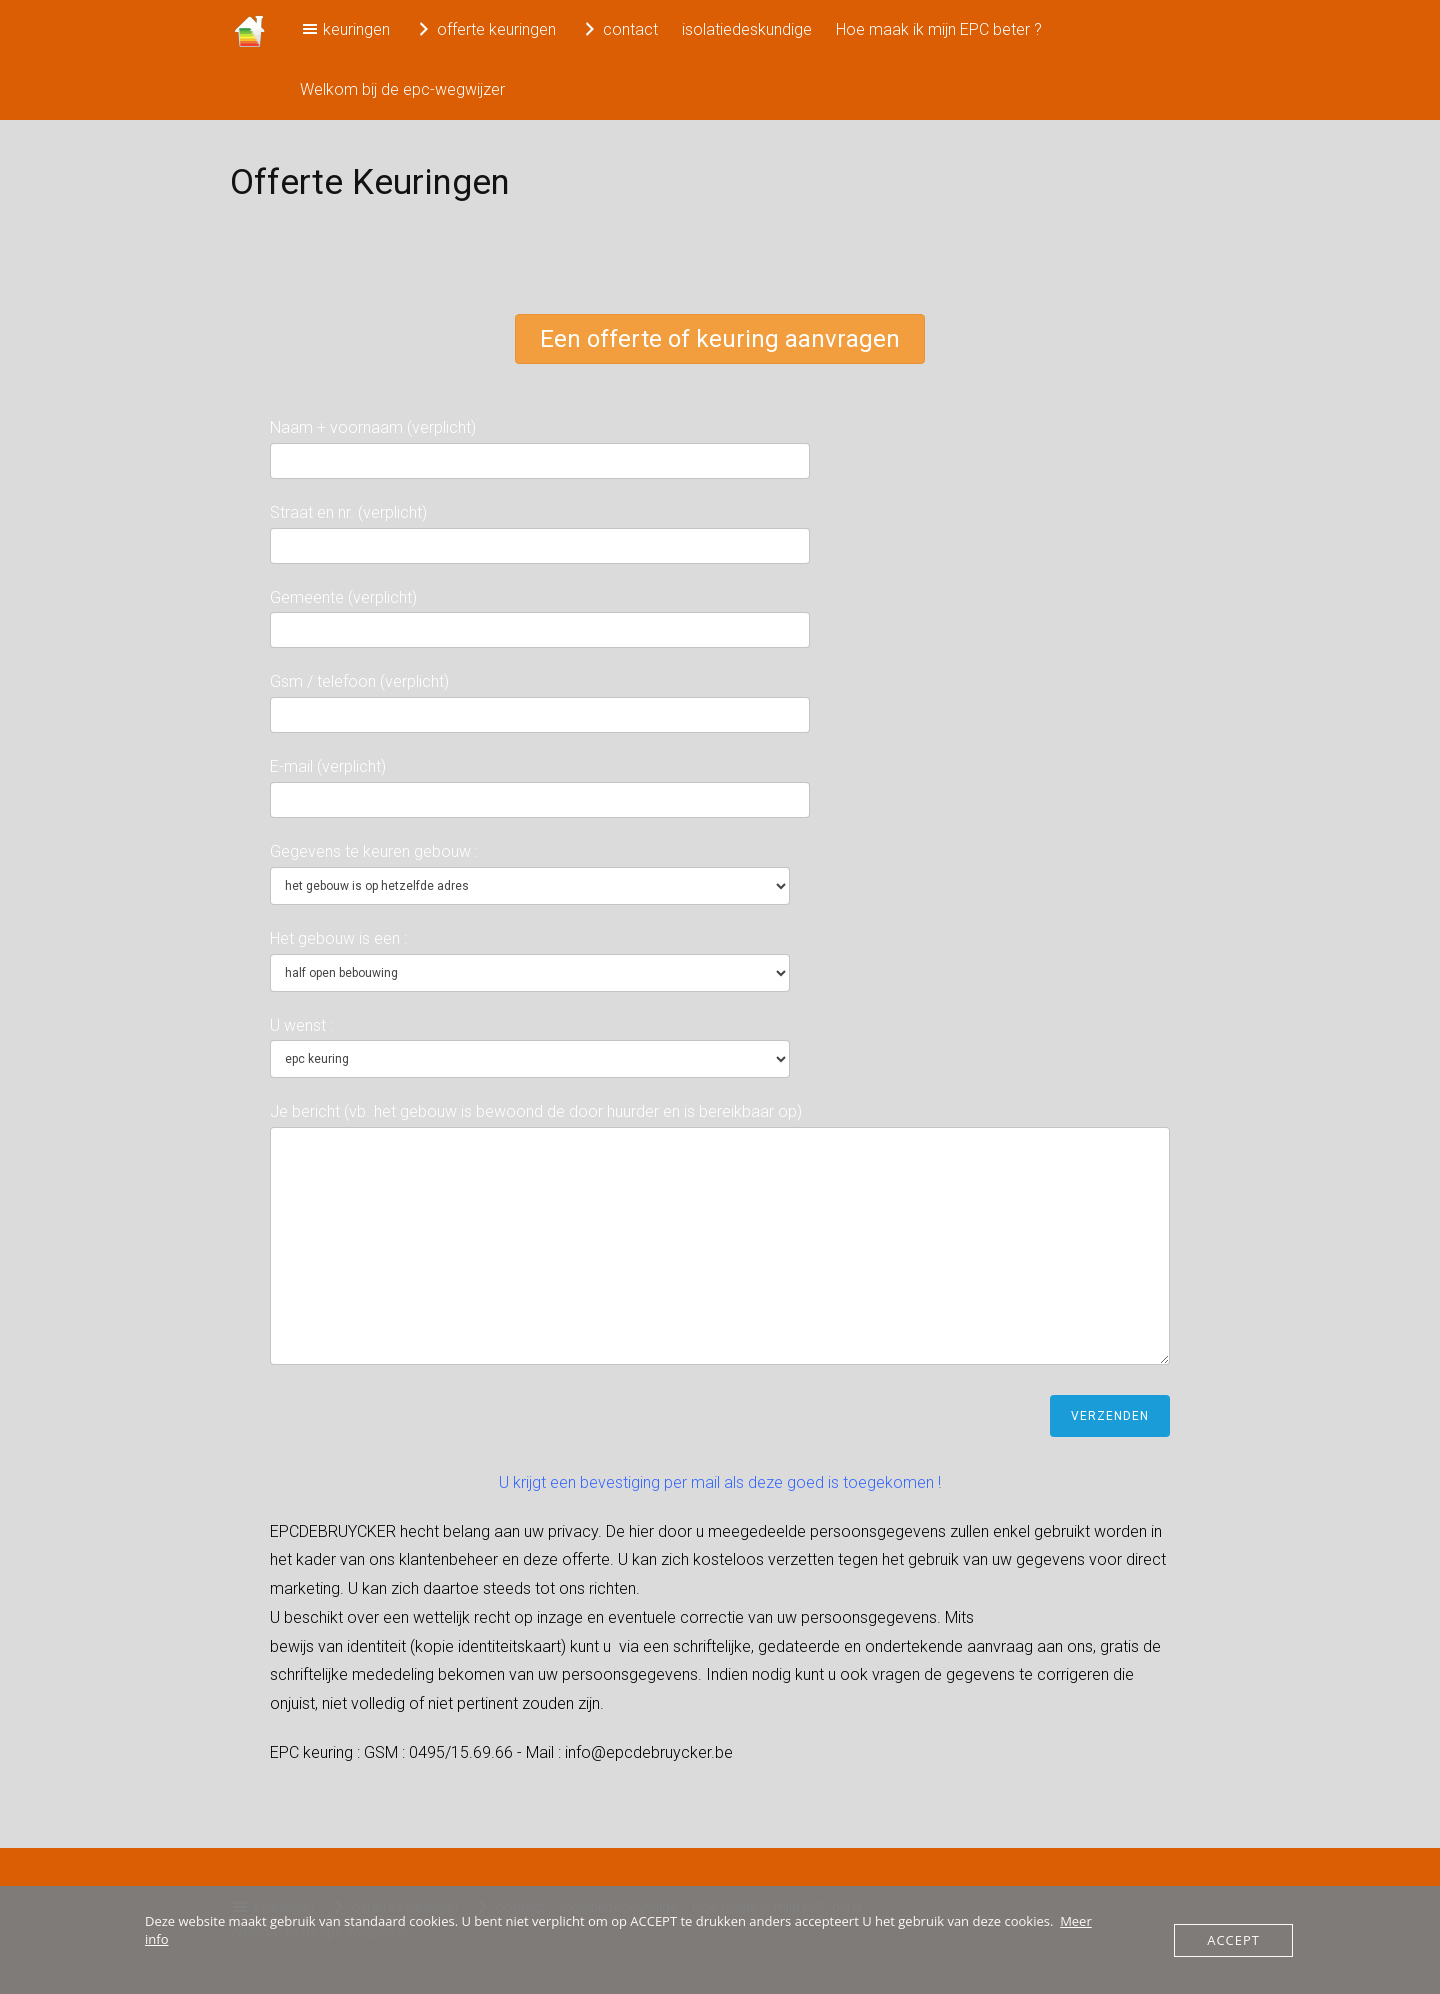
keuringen (345, 29)
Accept (1233, 1940)
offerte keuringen (485, 29)
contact (619, 29)
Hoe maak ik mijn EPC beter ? (939, 29)
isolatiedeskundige (747, 29)
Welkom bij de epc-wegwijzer (402, 89)
